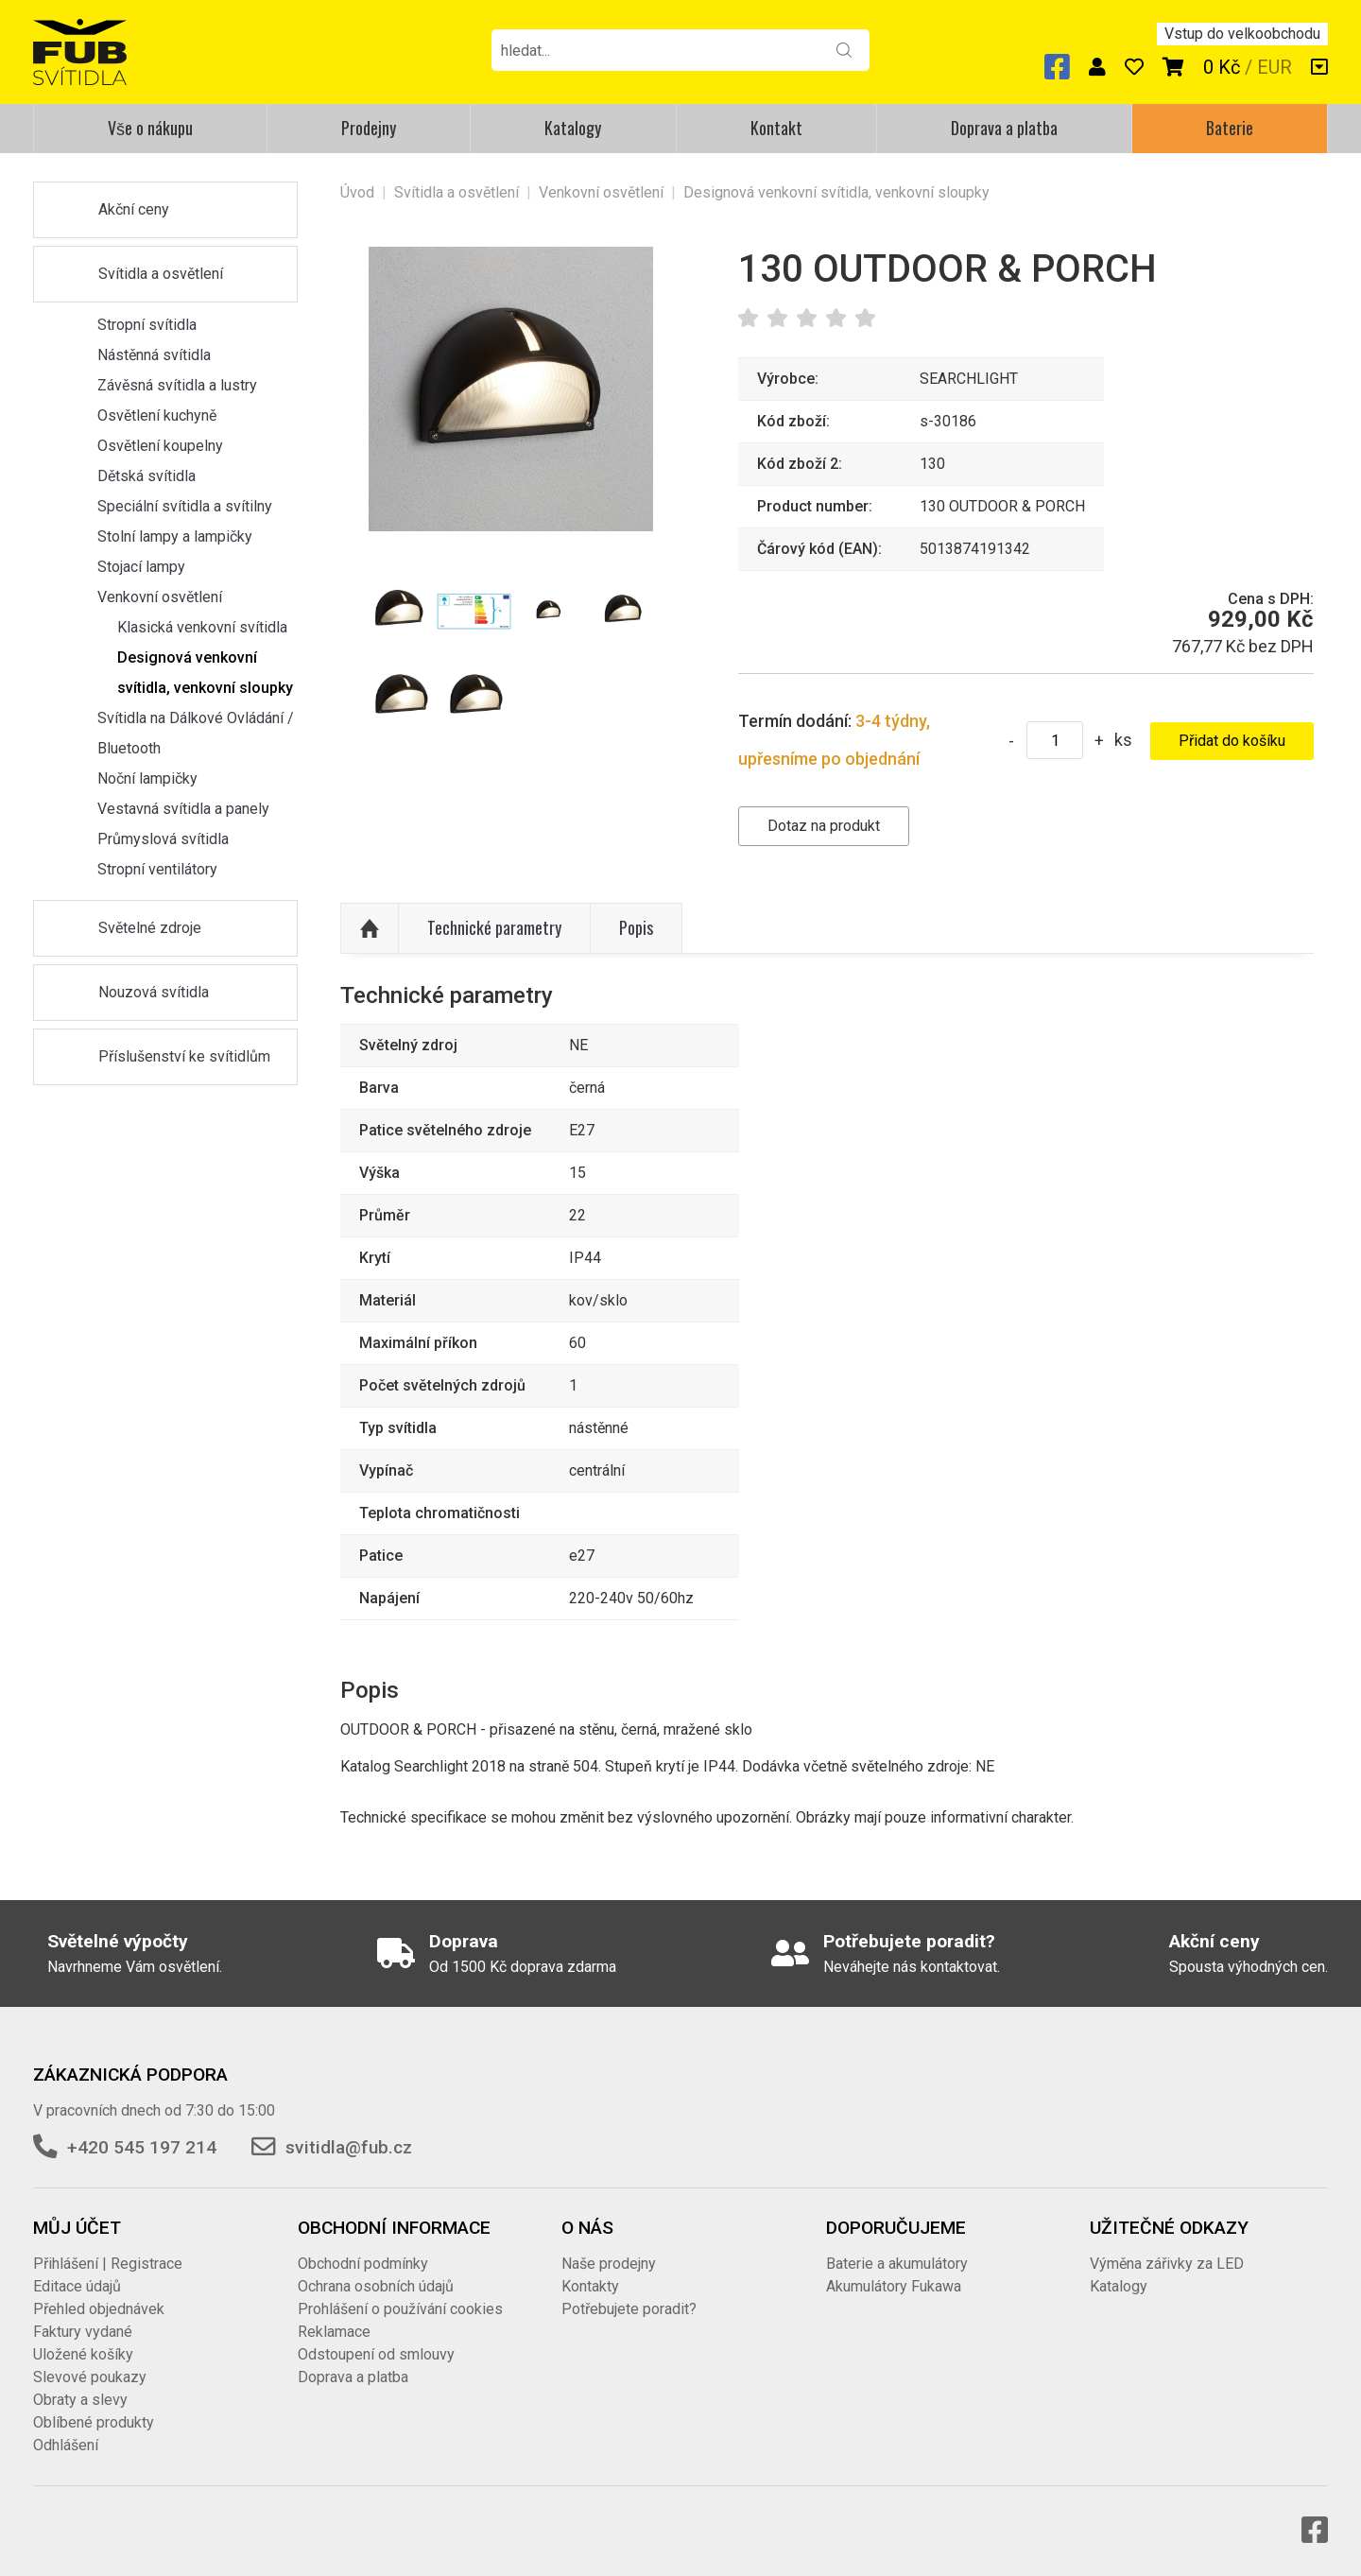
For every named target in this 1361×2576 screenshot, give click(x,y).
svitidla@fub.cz (348, 2147)
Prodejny (368, 127)
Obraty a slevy (80, 2400)
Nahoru (369, 928)
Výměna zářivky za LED (1167, 2264)
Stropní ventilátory (157, 869)
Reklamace (334, 2332)
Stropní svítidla (147, 325)
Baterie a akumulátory (897, 2264)
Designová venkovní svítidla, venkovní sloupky (205, 672)
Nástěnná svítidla (154, 355)
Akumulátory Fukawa (893, 2286)
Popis (636, 927)
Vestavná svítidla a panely (183, 809)
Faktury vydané (82, 2332)
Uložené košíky (83, 2354)
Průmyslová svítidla (163, 839)
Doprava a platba (1004, 127)
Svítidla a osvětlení (160, 274)
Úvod (357, 192)
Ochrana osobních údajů (376, 2286)
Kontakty (590, 2286)
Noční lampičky (147, 778)
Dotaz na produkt (823, 826)
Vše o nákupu (150, 127)
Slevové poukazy (89, 2377)
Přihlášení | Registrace (107, 2264)
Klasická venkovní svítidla (202, 627)
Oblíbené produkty (93, 2422)
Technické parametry (494, 927)
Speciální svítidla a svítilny (184, 506)
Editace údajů (77, 2286)
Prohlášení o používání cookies (400, 2309)
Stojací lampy (141, 567)
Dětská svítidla (146, 476)
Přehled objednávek (98, 2309)
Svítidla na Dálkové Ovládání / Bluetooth (195, 733)
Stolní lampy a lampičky (174, 536)
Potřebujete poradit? (629, 2309)
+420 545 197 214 (141, 2147)
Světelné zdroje (149, 928)
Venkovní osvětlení (159, 597)
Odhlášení (65, 2445)
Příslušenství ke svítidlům (184, 1056)
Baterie (1229, 127)
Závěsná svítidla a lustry (177, 385)
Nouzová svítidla (153, 992)
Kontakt (776, 127)
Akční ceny (133, 209)
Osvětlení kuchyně (156, 415)
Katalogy (572, 127)
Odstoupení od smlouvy (376, 2354)
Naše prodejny (608, 2264)
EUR (1274, 67)
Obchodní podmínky (363, 2264)
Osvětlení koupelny (160, 446)
